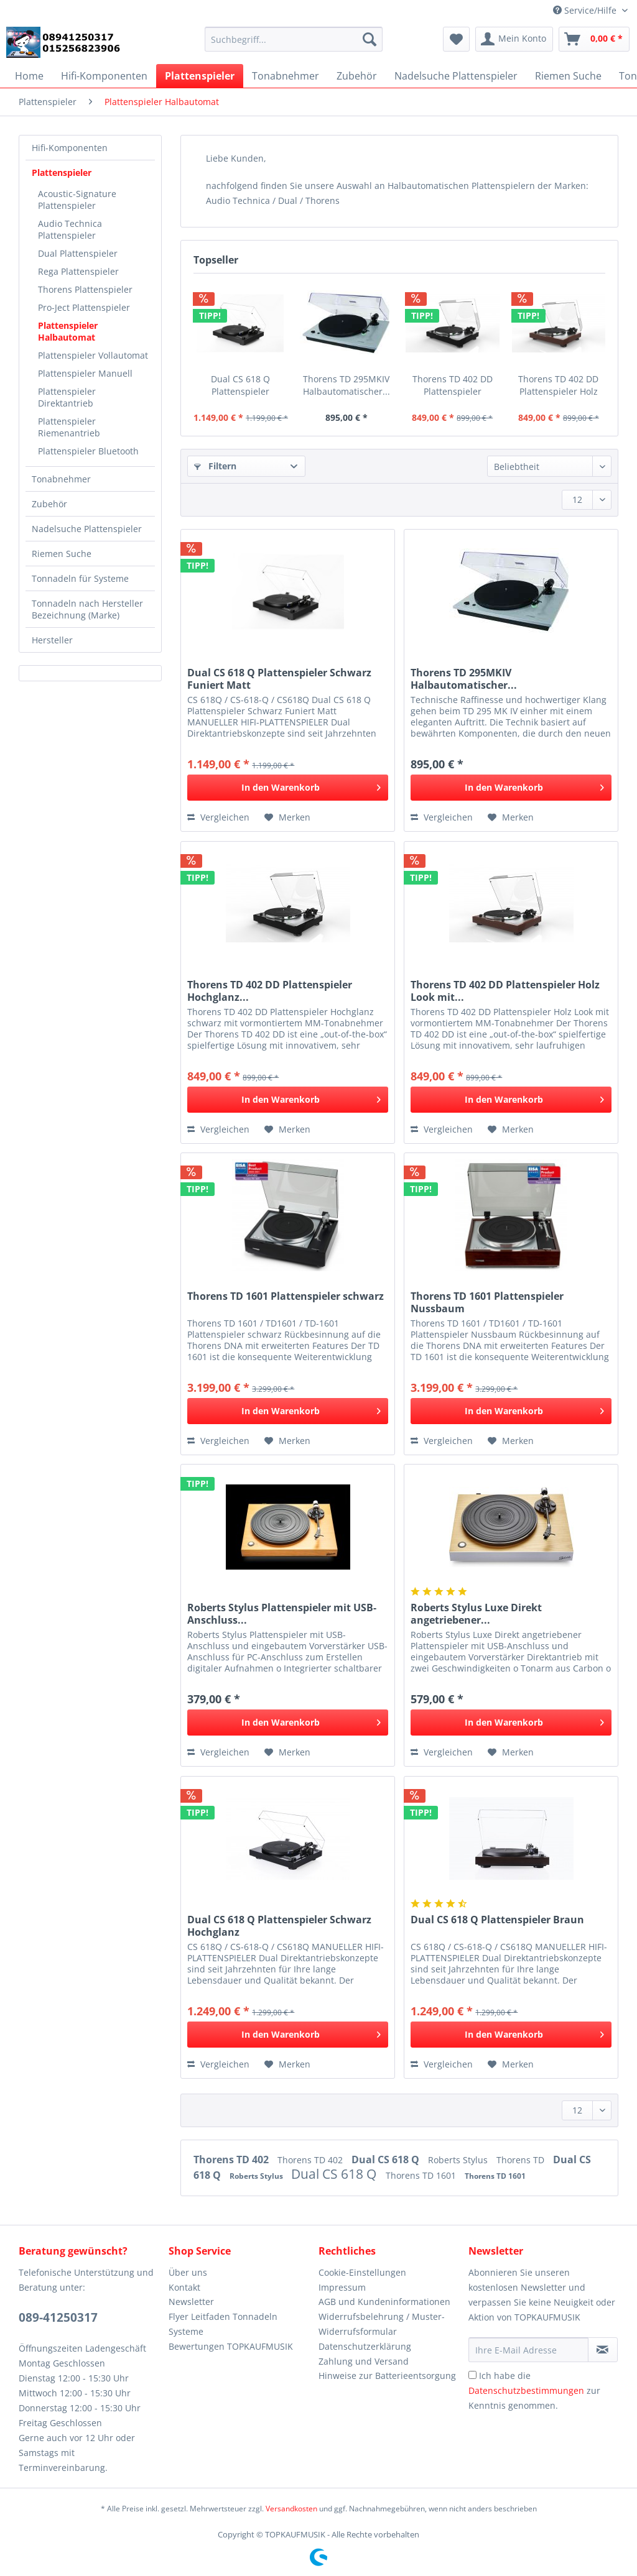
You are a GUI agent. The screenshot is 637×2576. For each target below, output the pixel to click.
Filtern (215, 466)
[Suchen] (369, 39)
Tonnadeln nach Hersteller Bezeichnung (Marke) (87, 609)
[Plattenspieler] (199, 76)
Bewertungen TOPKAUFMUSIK (231, 2346)
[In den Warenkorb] (287, 788)
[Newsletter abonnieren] (603, 2349)
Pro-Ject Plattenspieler (84, 307)
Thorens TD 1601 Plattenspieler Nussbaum (487, 1302)
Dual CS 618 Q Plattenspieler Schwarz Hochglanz (279, 1925)
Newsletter (191, 2301)
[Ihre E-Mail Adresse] (528, 2349)
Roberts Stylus (459, 2160)
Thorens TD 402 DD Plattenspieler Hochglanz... (452, 385)
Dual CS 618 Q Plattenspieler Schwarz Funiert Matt (240, 385)
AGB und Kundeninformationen (384, 2301)
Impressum (342, 2287)
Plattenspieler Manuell (85, 373)
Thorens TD (521, 2160)
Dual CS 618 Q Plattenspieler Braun (497, 1919)
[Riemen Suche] (568, 76)
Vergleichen (218, 817)
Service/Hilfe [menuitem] (586, 10)
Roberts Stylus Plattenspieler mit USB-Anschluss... (281, 1613)
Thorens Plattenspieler (85, 289)
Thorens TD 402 (232, 2159)
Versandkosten (291, 2508)
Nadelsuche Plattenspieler (87, 529)
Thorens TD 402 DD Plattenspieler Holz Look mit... (558, 385)
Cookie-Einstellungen (362, 2272)
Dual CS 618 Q (386, 2159)
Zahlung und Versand (363, 2361)
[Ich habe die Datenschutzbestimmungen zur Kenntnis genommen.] (472, 2375)
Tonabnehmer (61, 479)
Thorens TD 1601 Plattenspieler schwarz (285, 1296)
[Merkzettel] (456, 39)
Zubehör (49, 504)
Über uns (188, 2272)
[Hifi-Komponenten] (104, 76)
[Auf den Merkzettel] (287, 817)
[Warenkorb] (594, 39)
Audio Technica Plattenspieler (70, 229)
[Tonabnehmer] (285, 76)
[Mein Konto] (514, 39)
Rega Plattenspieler (78, 271)
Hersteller (52, 640)
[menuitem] (294, 45)
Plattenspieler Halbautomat (68, 331)
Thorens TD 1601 (422, 2175)
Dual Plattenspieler (78, 253)
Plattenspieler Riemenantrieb (69, 427)
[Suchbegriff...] (294, 39)
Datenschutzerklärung (364, 2346)
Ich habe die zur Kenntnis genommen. (534, 2390)
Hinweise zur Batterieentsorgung (387, 2375)
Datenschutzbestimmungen (526, 2390)
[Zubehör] (357, 76)
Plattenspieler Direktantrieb (67, 397)
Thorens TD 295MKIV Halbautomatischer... (346, 385)
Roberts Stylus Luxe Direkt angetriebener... (476, 1613)
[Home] (29, 76)
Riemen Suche (61, 553)
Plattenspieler (61, 172)
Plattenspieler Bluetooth (88, 451)
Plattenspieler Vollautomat (93, 355)
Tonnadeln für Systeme (80, 578)
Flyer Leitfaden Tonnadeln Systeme (223, 2324)
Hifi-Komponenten (70, 148)
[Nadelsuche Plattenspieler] (456, 76)
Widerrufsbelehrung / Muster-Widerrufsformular (381, 2324)
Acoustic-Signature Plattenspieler (77, 199)
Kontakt (184, 2287)
